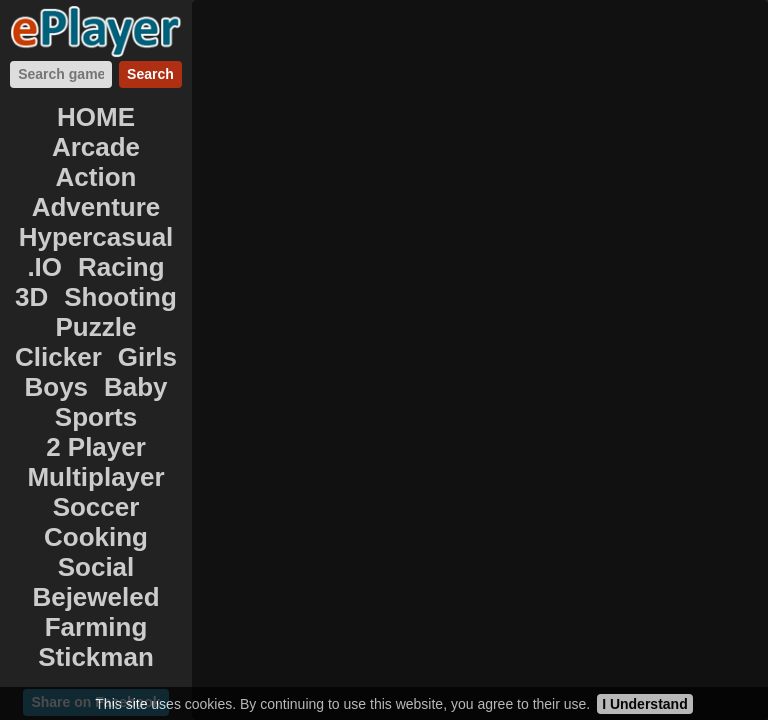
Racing (121, 267)
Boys (56, 387)
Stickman (96, 657)
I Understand (645, 704)
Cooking (96, 537)
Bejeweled (95, 597)
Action (96, 177)
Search (150, 74)
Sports (96, 417)
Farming (96, 627)
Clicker (58, 357)
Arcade (96, 147)
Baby (136, 387)
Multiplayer (95, 477)
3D (31, 297)
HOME (96, 117)
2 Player (96, 447)
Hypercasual (96, 237)
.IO (44, 267)
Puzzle (96, 327)
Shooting (120, 297)
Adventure (96, 207)
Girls (147, 357)
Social (96, 567)
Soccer (96, 507)
